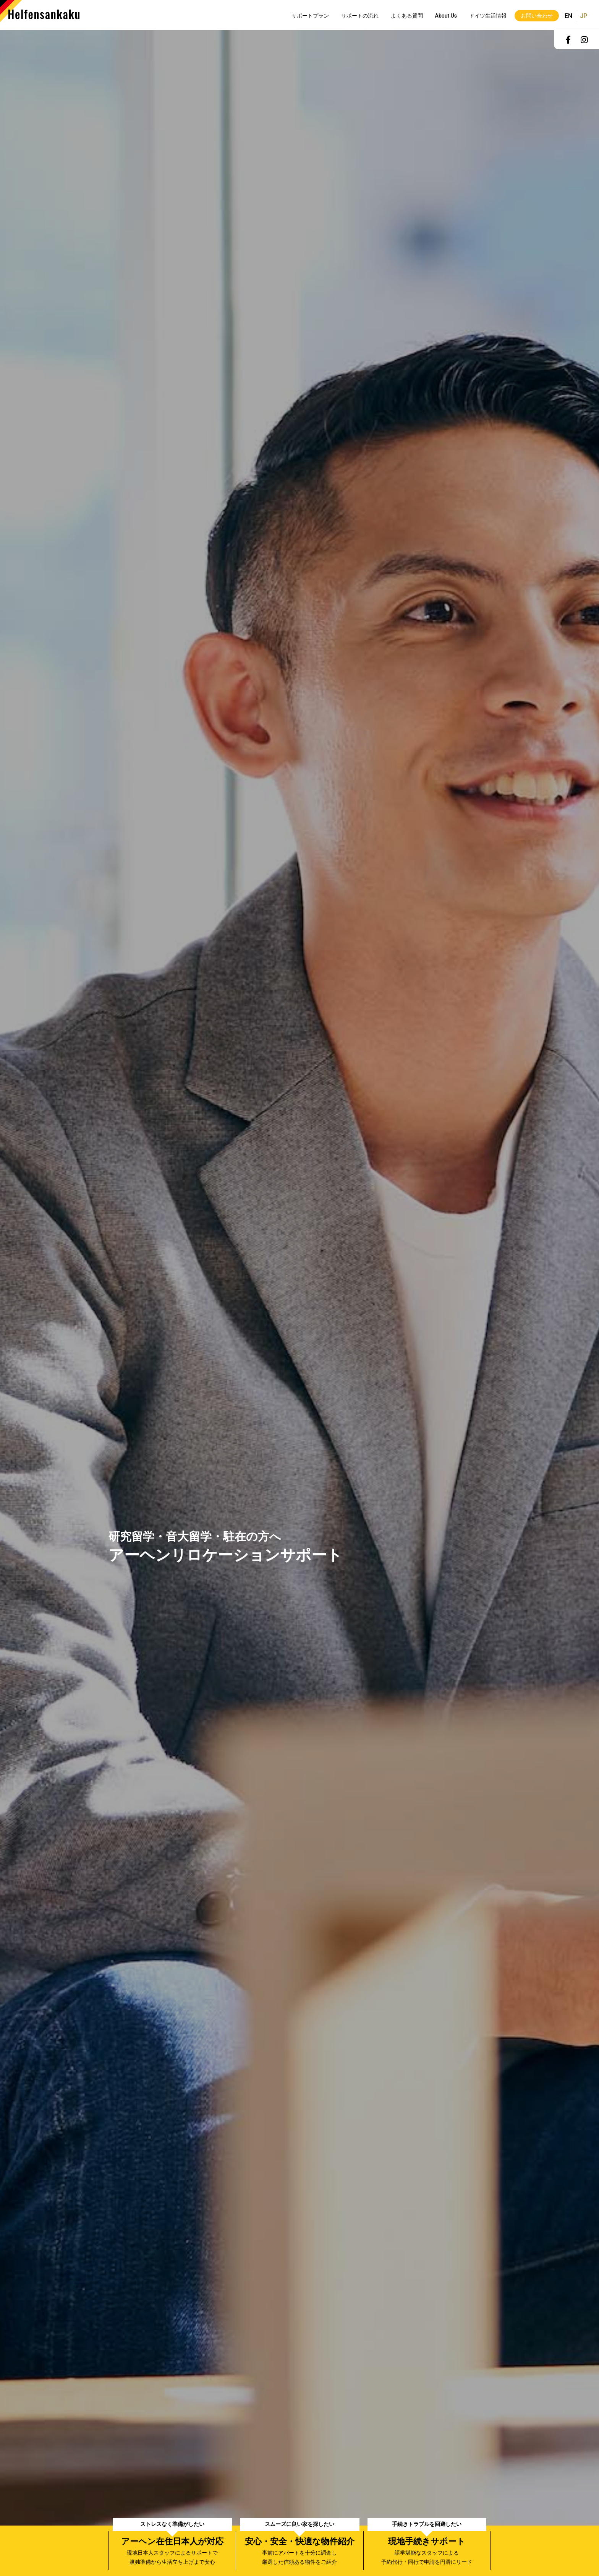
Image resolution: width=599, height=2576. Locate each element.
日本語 (582, 16)
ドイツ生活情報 (488, 16)
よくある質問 (407, 16)
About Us (446, 16)
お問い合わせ (537, 16)
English (568, 13)
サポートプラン (310, 16)
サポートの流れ (360, 16)
